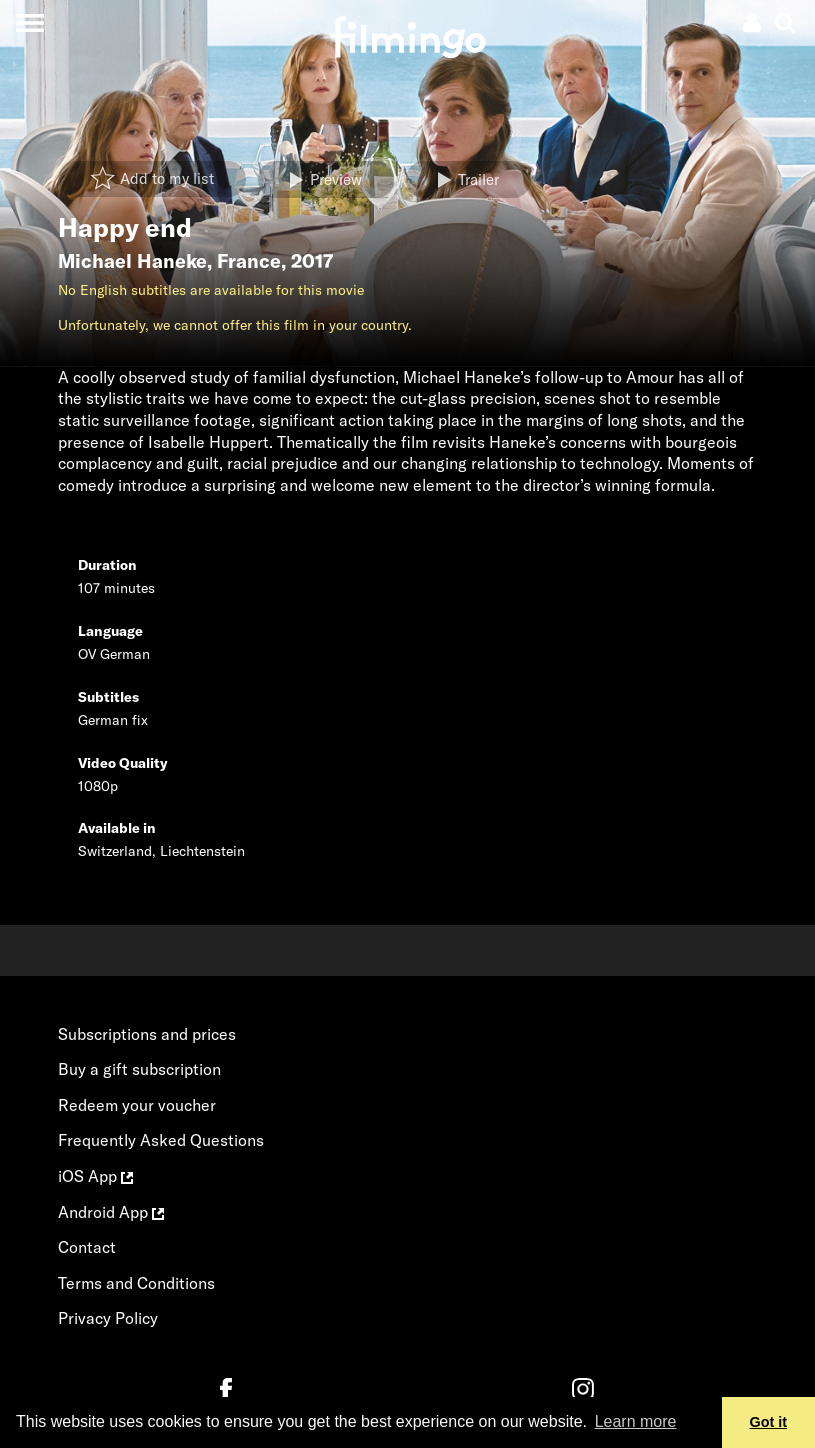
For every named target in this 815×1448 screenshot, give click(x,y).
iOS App (95, 1176)
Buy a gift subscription (139, 1069)
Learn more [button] (636, 1421)
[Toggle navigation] (29, 22)
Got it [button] (769, 1422)
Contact (87, 1247)
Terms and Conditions (136, 1283)
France (249, 261)
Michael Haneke (132, 261)
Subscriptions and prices (147, 1034)
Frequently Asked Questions (161, 1140)
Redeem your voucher (137, 1105)
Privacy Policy (108, 1318)
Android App (111, 1212)
